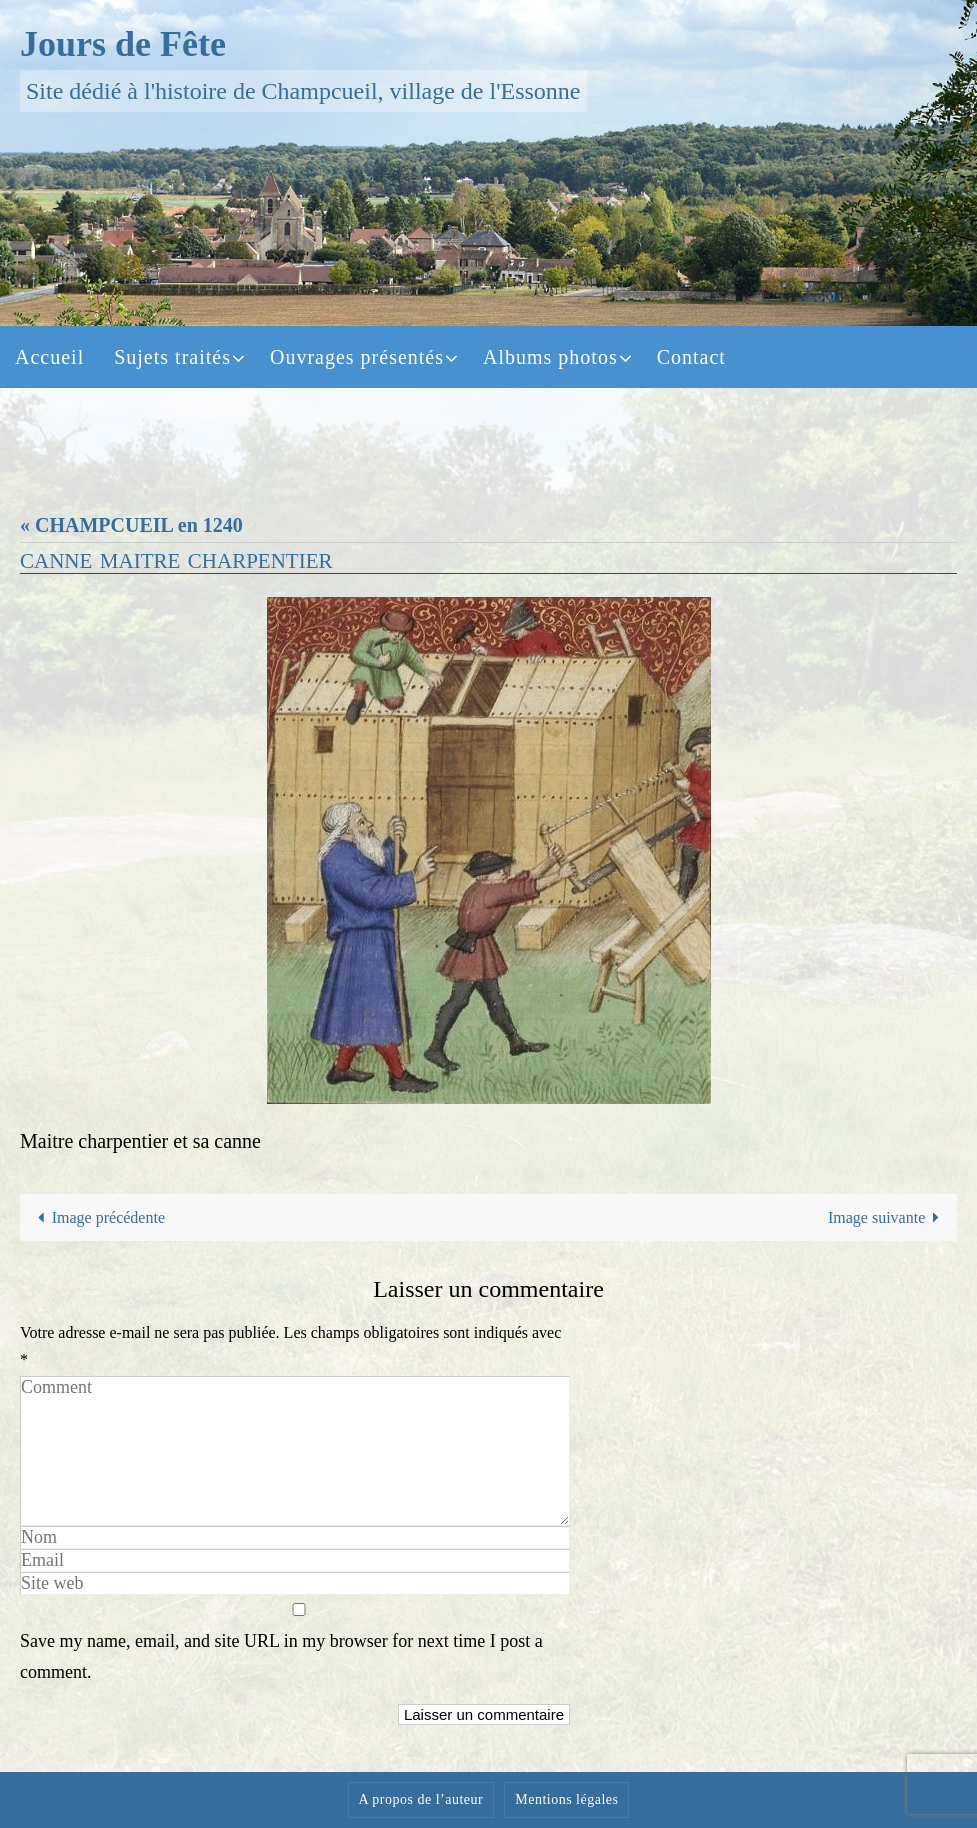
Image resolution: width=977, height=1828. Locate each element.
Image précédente (97, 1217)
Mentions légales (566, 1799)
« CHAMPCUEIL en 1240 (131, 525)
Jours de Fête (123, 44)
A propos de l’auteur (421, 1799)
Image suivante (888, 1217)
